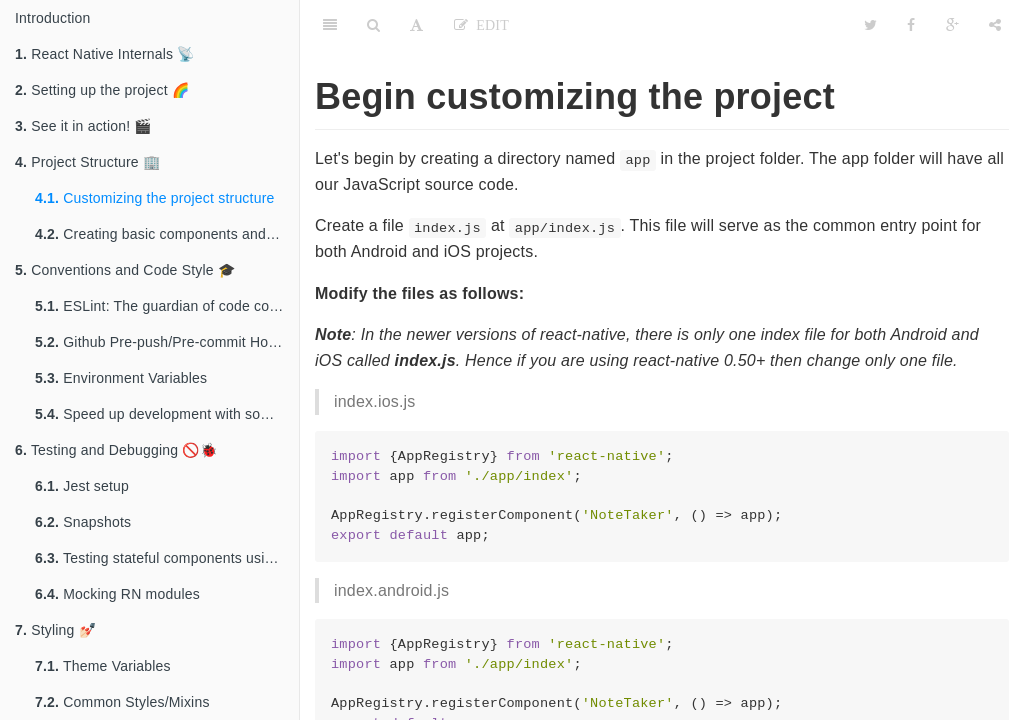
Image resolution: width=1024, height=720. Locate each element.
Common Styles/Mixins (122, 702)
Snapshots (83, 522)
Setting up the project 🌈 (102, 90)
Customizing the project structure (155, 198)
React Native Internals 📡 (105, 54)
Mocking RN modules (117, 594)
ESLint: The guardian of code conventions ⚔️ (167, 306)
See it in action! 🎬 (83, 126)
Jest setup (82, 486)
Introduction (53, 18)
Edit (488, 25)
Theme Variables (103, 666)
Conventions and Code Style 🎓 (125, 270)
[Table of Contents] (330, 25)
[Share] (995, 25)
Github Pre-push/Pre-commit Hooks (163, 342)
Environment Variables (121, 378)
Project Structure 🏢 (87, 162)
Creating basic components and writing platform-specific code (167, 234)
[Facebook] (911, 25)
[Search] (373, 25)
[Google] (952, 25)
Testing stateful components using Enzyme (167, 558)
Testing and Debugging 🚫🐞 (116, 450)
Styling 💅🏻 (55, 630)
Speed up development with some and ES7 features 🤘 (167, 414)
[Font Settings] (416, 25)
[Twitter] (870, 25)
